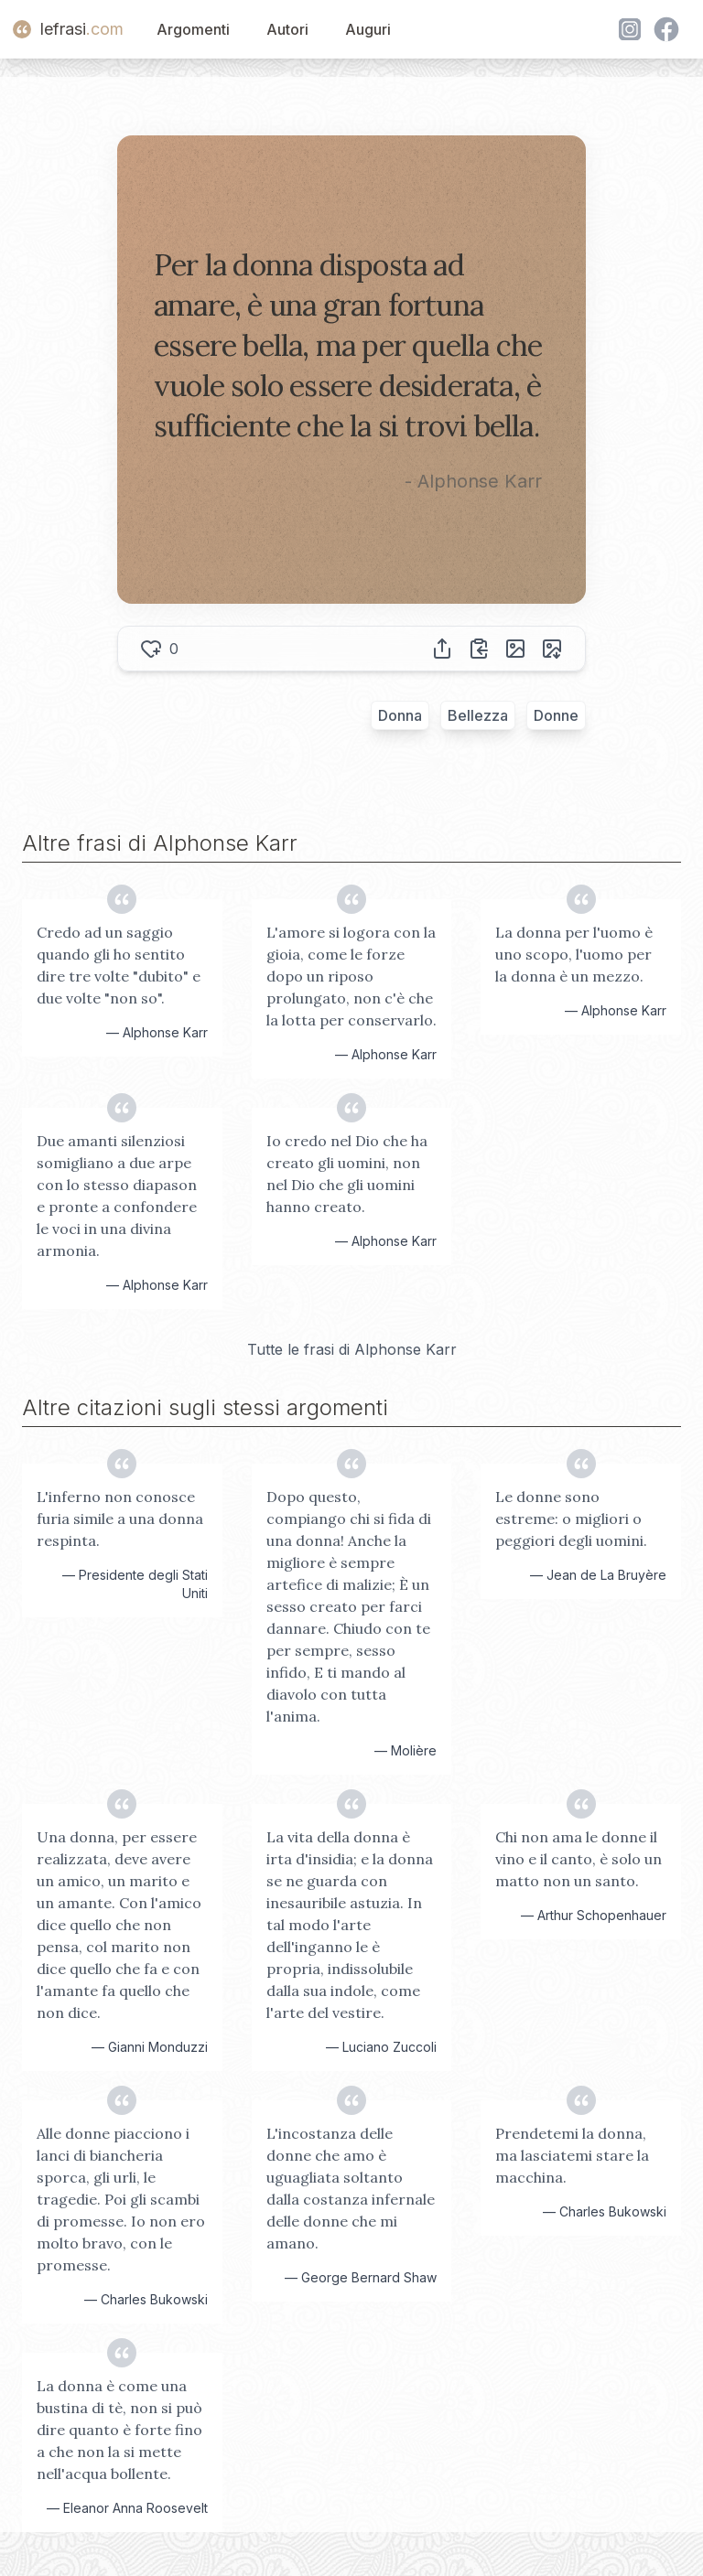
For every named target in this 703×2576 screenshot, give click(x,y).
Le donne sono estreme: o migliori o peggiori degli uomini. (571, 1518)
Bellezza (478, 715)
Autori (287, 29)
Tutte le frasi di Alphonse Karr (352, 1349)
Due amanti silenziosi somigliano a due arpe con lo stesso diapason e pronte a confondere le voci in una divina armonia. (117, 1196)
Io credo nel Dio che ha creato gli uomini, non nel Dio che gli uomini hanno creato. (346, 1174)
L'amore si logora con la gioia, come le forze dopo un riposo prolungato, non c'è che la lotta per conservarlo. (351, 976)
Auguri (368, 29)
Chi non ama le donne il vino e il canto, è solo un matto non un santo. (578, 1859)
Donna (400, 715)
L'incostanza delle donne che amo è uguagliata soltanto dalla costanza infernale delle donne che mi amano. (350, 2188)
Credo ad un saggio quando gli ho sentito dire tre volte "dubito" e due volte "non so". (118, 965)
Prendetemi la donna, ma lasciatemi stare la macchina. (572, 2155)
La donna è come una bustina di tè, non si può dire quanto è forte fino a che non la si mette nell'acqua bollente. (119, 2430)
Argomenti (193, 29)
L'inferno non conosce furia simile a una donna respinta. (120, 1518)
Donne (556, 715)
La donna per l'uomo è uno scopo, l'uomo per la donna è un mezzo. (574, 954)
